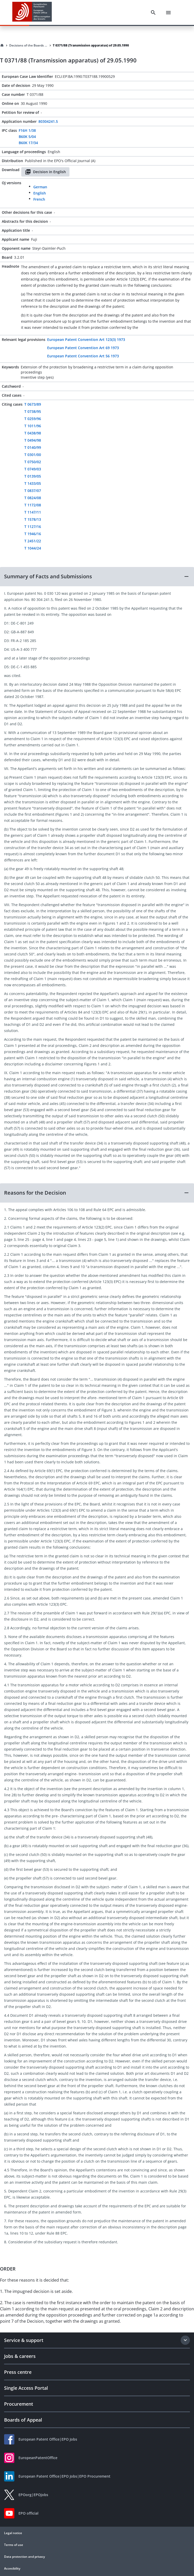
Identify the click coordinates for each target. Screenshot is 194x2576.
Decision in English (45, 172)
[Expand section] (185, 2340)
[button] (97, 576)
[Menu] (168, 12)
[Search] (153, 12)
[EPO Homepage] (32, 12)
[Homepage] (2, 45)
